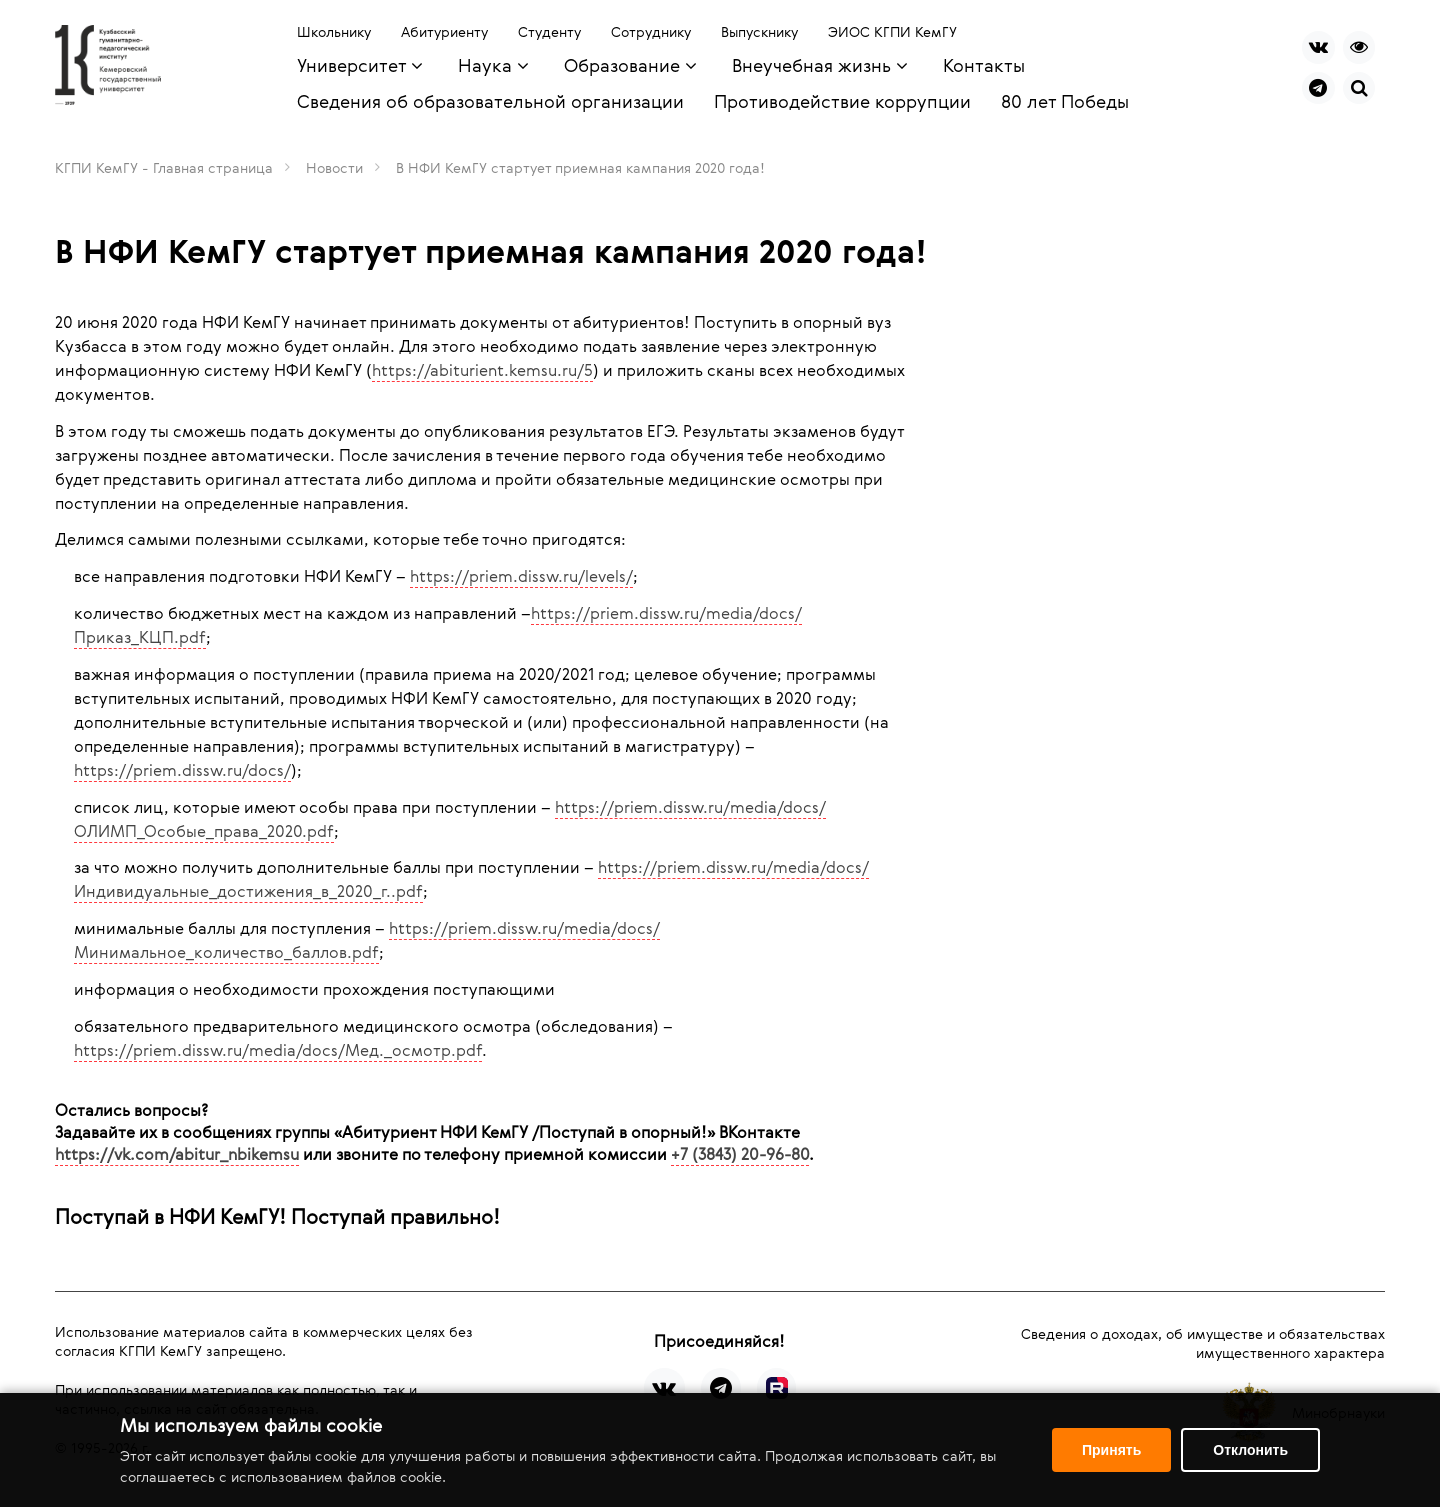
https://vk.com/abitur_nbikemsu (177, 1154)
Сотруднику (651, 31)
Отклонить (1250, 1450)
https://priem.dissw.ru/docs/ (182, 770)
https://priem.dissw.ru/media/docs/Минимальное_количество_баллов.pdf (367, 940)
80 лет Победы (1065, 101)
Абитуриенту (444, 31)
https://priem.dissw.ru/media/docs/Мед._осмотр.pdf (278, 1050)
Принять (1111, 1450)
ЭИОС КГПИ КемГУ (892, 31)
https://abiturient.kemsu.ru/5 (482, 370)
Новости (334, 167)
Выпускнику (759, 31)
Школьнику (334, 31)
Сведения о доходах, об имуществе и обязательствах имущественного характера (1203, 1343)
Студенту (549, 31)
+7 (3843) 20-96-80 (740, 1154)
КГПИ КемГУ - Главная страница (164, 167)
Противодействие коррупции (842, 101)
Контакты (984, 65)
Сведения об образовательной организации (490, 101)
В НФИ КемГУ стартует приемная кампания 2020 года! (580, 167)
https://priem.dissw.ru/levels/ (521, 576)
